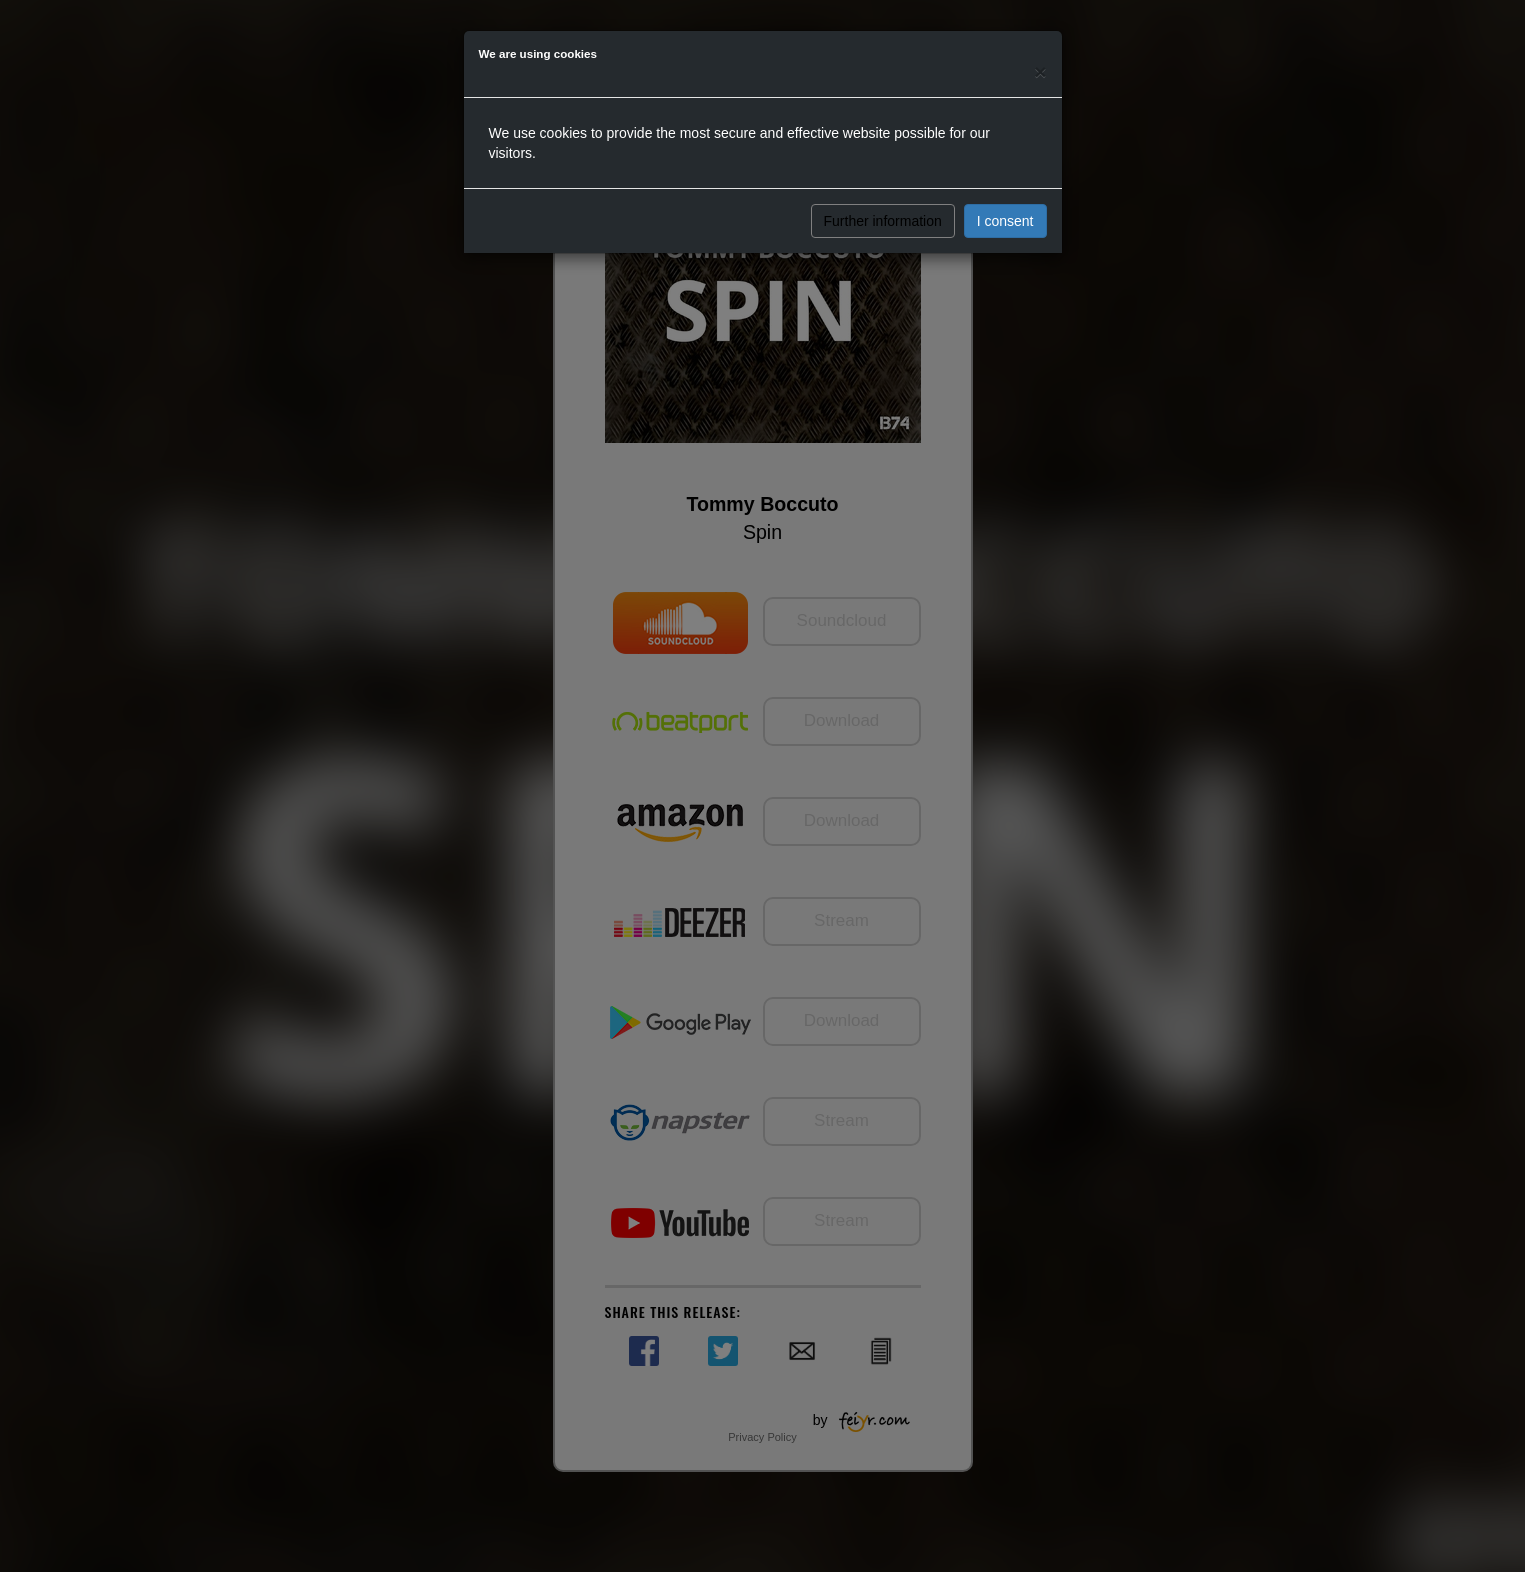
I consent (1005, 221)
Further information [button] (883, 221)
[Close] (1040, 71)
